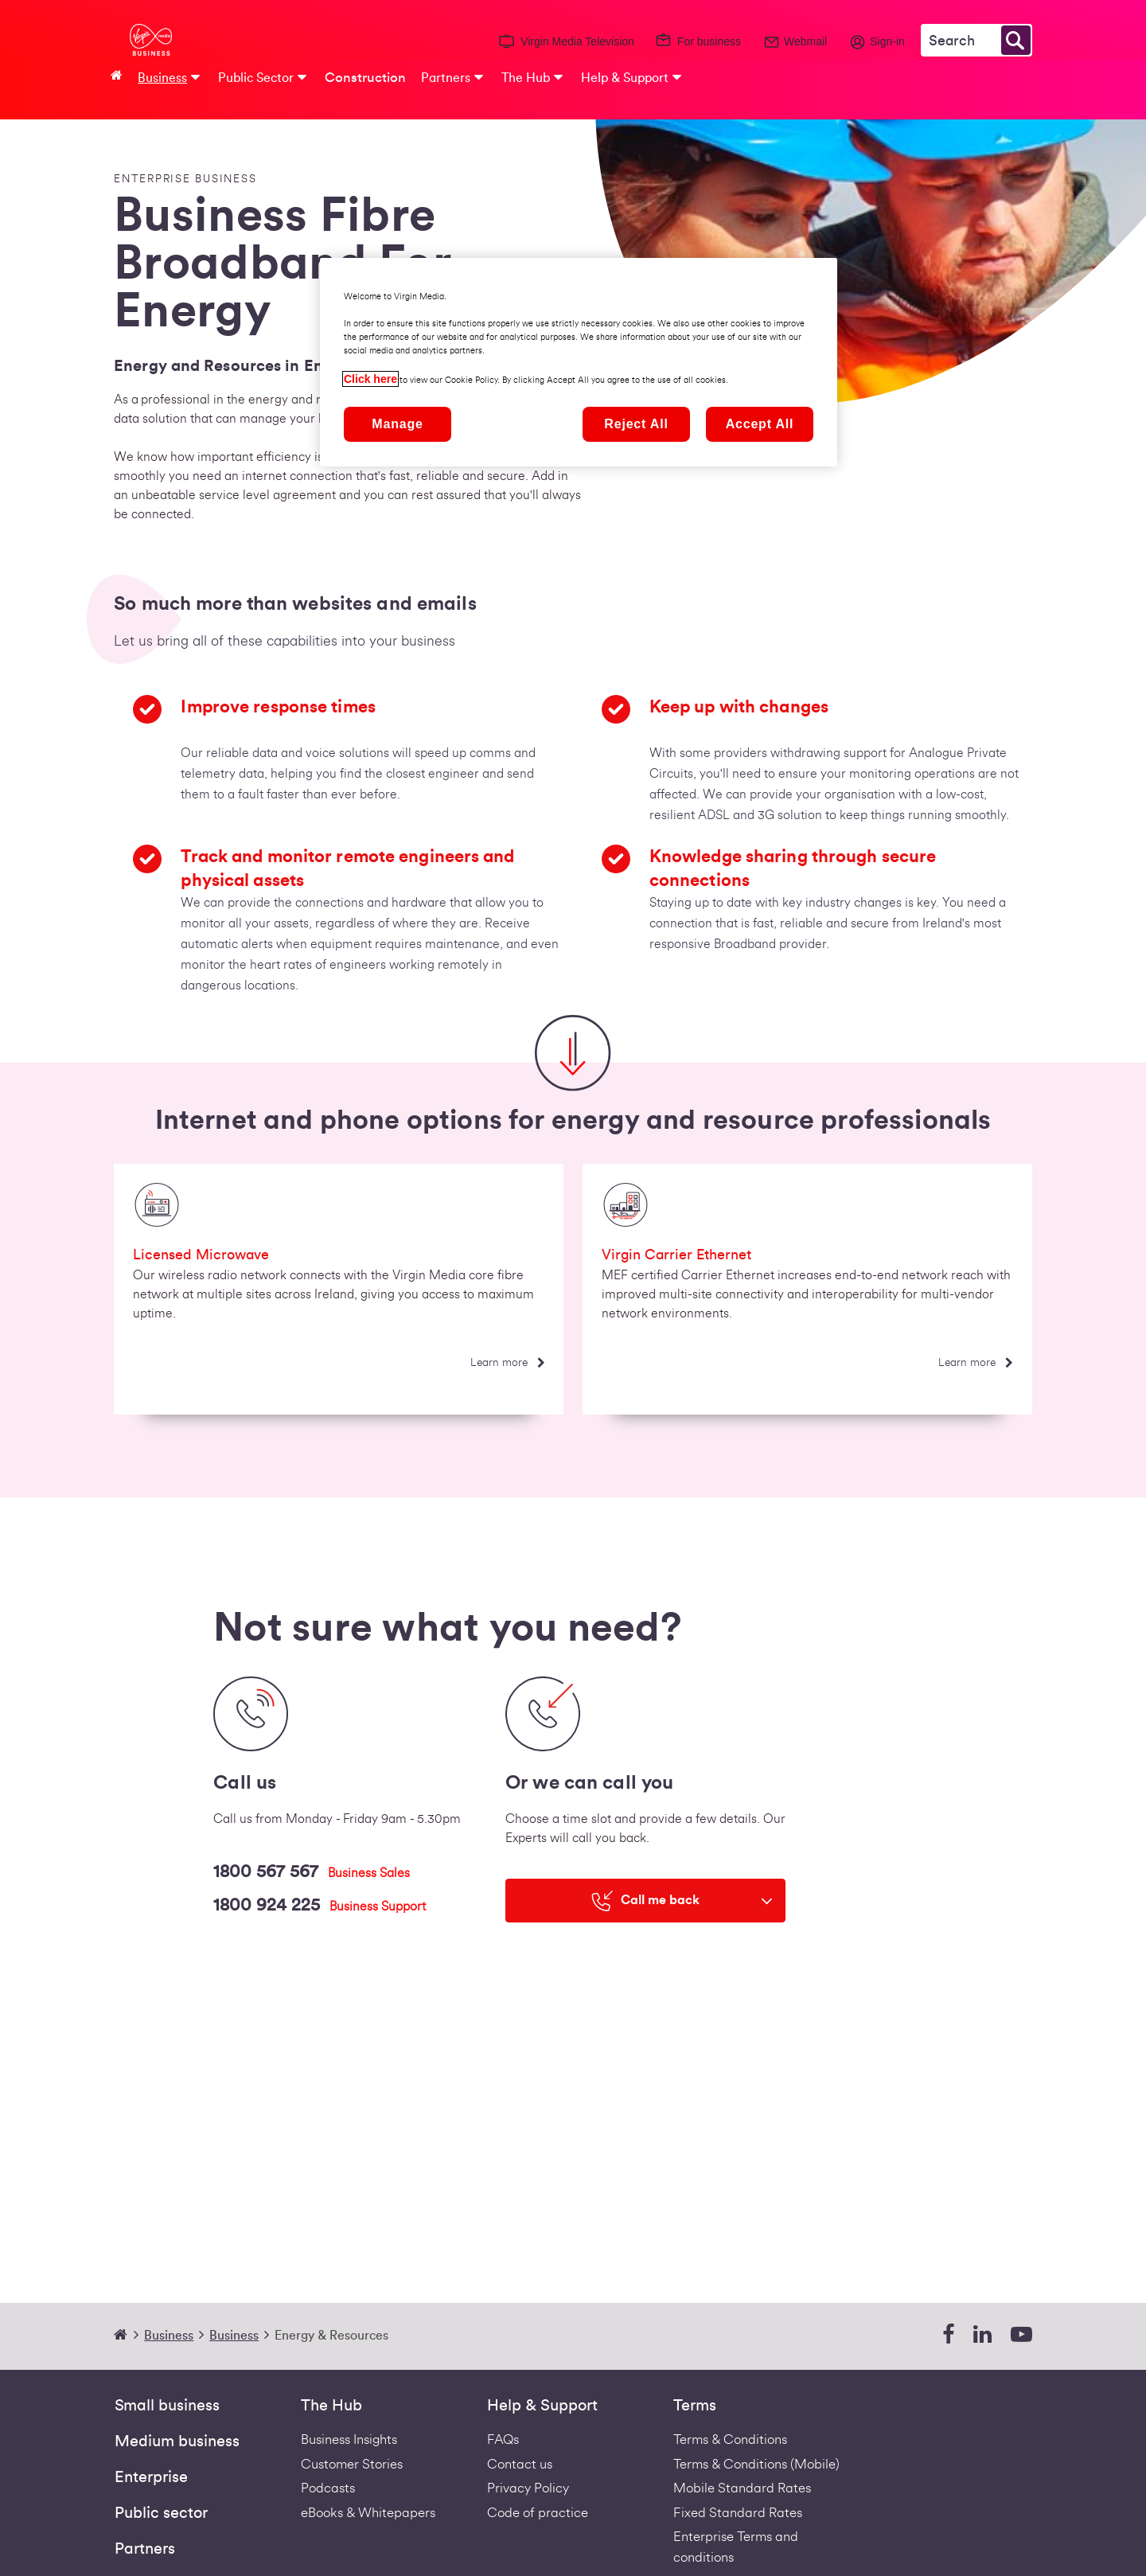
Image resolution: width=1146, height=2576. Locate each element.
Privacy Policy (528, 2488)
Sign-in (887, 41)
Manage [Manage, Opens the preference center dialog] (397, 424)
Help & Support (542, 2406)
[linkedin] (982, 2335)
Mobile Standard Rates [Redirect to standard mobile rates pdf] (742, 2488)
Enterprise (151, 2477)
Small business (167, 2406)
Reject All (636, 424)
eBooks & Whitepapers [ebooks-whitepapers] (368, 2512)
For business (709, 41)
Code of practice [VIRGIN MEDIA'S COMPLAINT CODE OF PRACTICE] (537, 2512)
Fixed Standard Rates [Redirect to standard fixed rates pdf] (737, 2512)
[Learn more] (507, 1363)
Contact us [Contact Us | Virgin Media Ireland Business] (519, 2464)
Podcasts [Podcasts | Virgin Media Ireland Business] (328, 2488)
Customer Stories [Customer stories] (352, 2464)
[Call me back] (645, 1900)
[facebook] (948, 2335)
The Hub (331, 2406)
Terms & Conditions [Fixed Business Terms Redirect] (730, 2439)
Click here (370, 379)
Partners (145, 2549)
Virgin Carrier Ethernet (676, 1254)
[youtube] (1021, 2335)
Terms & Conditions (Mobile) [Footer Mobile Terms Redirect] (756, 2464)
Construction (365, 77)
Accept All (760, 424)
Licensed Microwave (201, 1254)
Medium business (177, 2441)
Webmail (805, 41)
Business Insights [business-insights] (349, 2439)
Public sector (161, 2513)
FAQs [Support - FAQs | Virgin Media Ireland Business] (503, 2439)
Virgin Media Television (577, 41)
